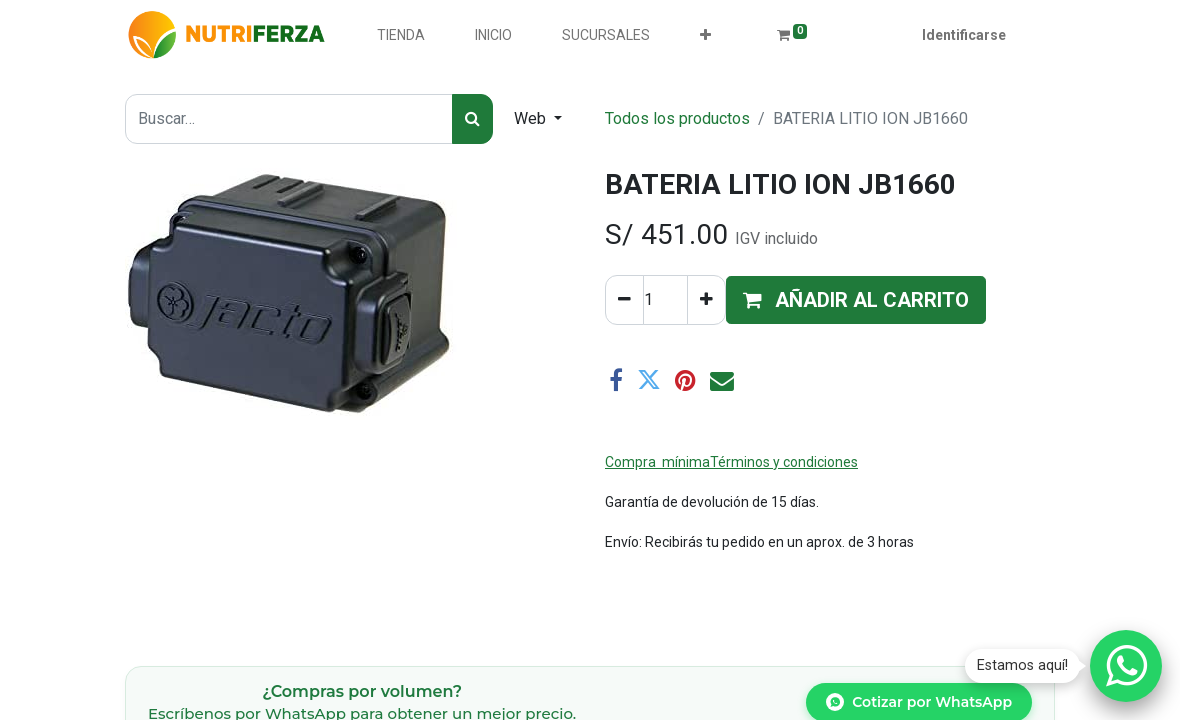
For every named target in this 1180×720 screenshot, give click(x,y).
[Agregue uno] (706, 300)
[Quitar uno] (624, 300)
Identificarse (964, 35)
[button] (705, 35)
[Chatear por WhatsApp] (1126, 666)
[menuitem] (401, 35)
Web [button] (532, 118)
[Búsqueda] (472, 119)
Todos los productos (677, 118)
